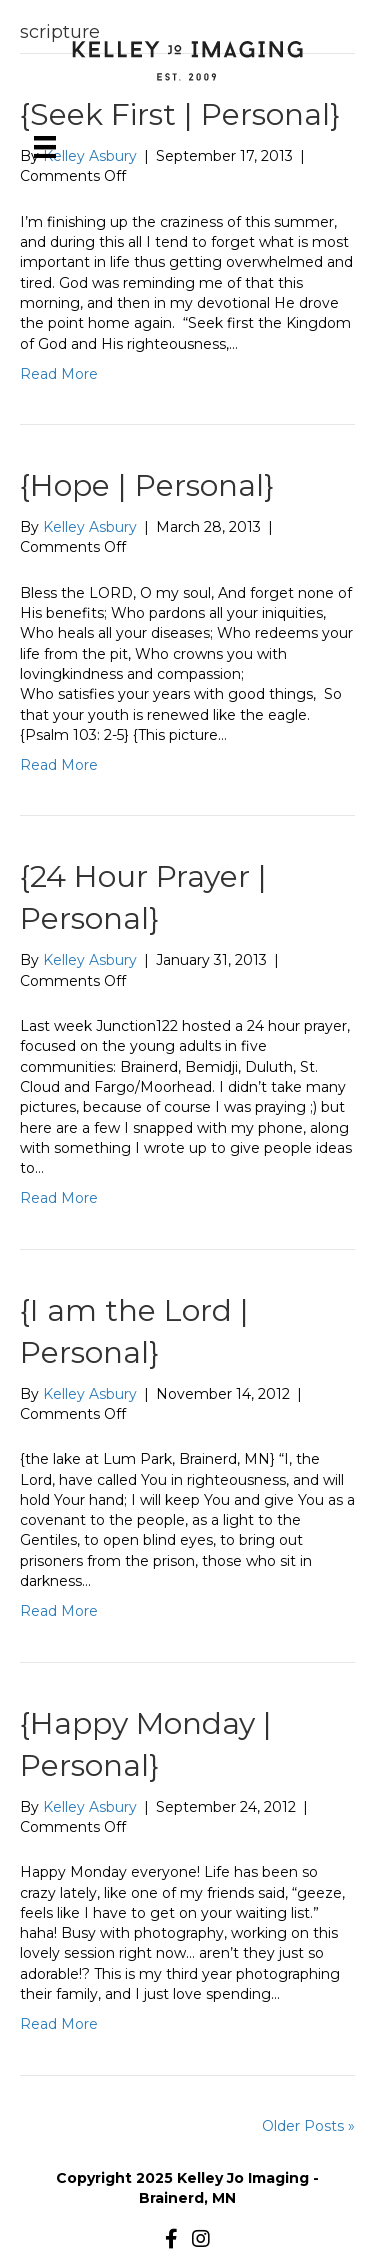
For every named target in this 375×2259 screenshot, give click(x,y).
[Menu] (45, 147)
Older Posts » (308, 2126)
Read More (59, 374)
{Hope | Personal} (147, 485)
